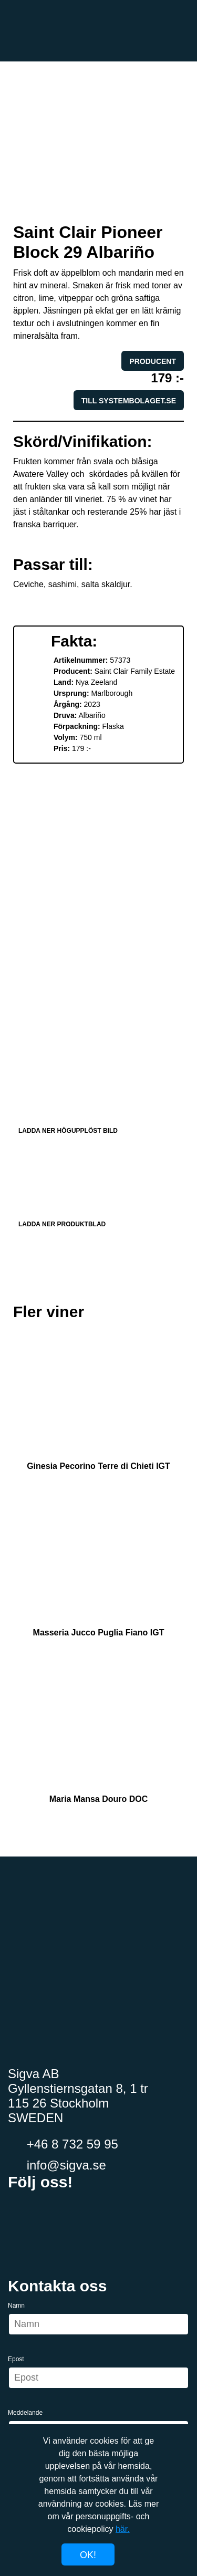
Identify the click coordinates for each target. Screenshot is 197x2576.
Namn (16, 2305)
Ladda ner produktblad (98, 1184)
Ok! (88, 2555)
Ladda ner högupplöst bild (98, 1090)
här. (123, 2529)
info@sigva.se (57, 2165)
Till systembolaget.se (128, 401)
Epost (16, 2359)
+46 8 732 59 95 (63, 2144)
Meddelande (25, 2412)
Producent (152, 361)
